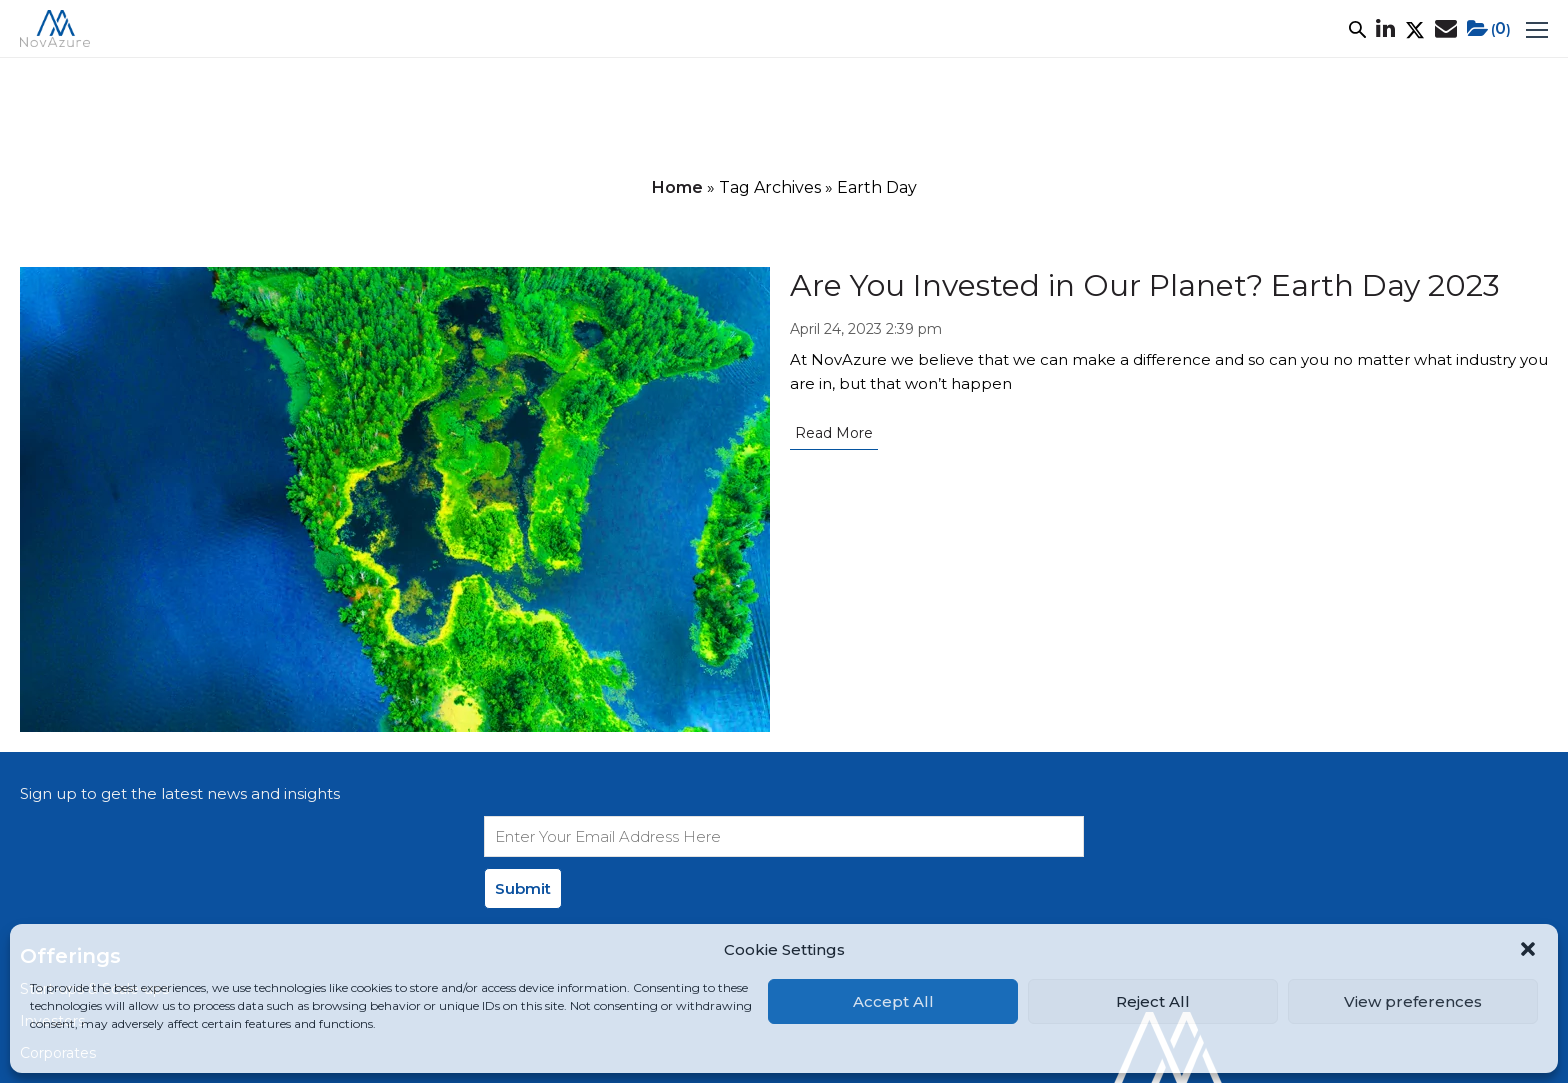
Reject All (1153, 1001)
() (1489, 29)
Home (677, 187)
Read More (834, 433)
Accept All (893, 1001)
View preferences (1413, 1001)
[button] (1528, 949)
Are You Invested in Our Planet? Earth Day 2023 (1145, 285)
